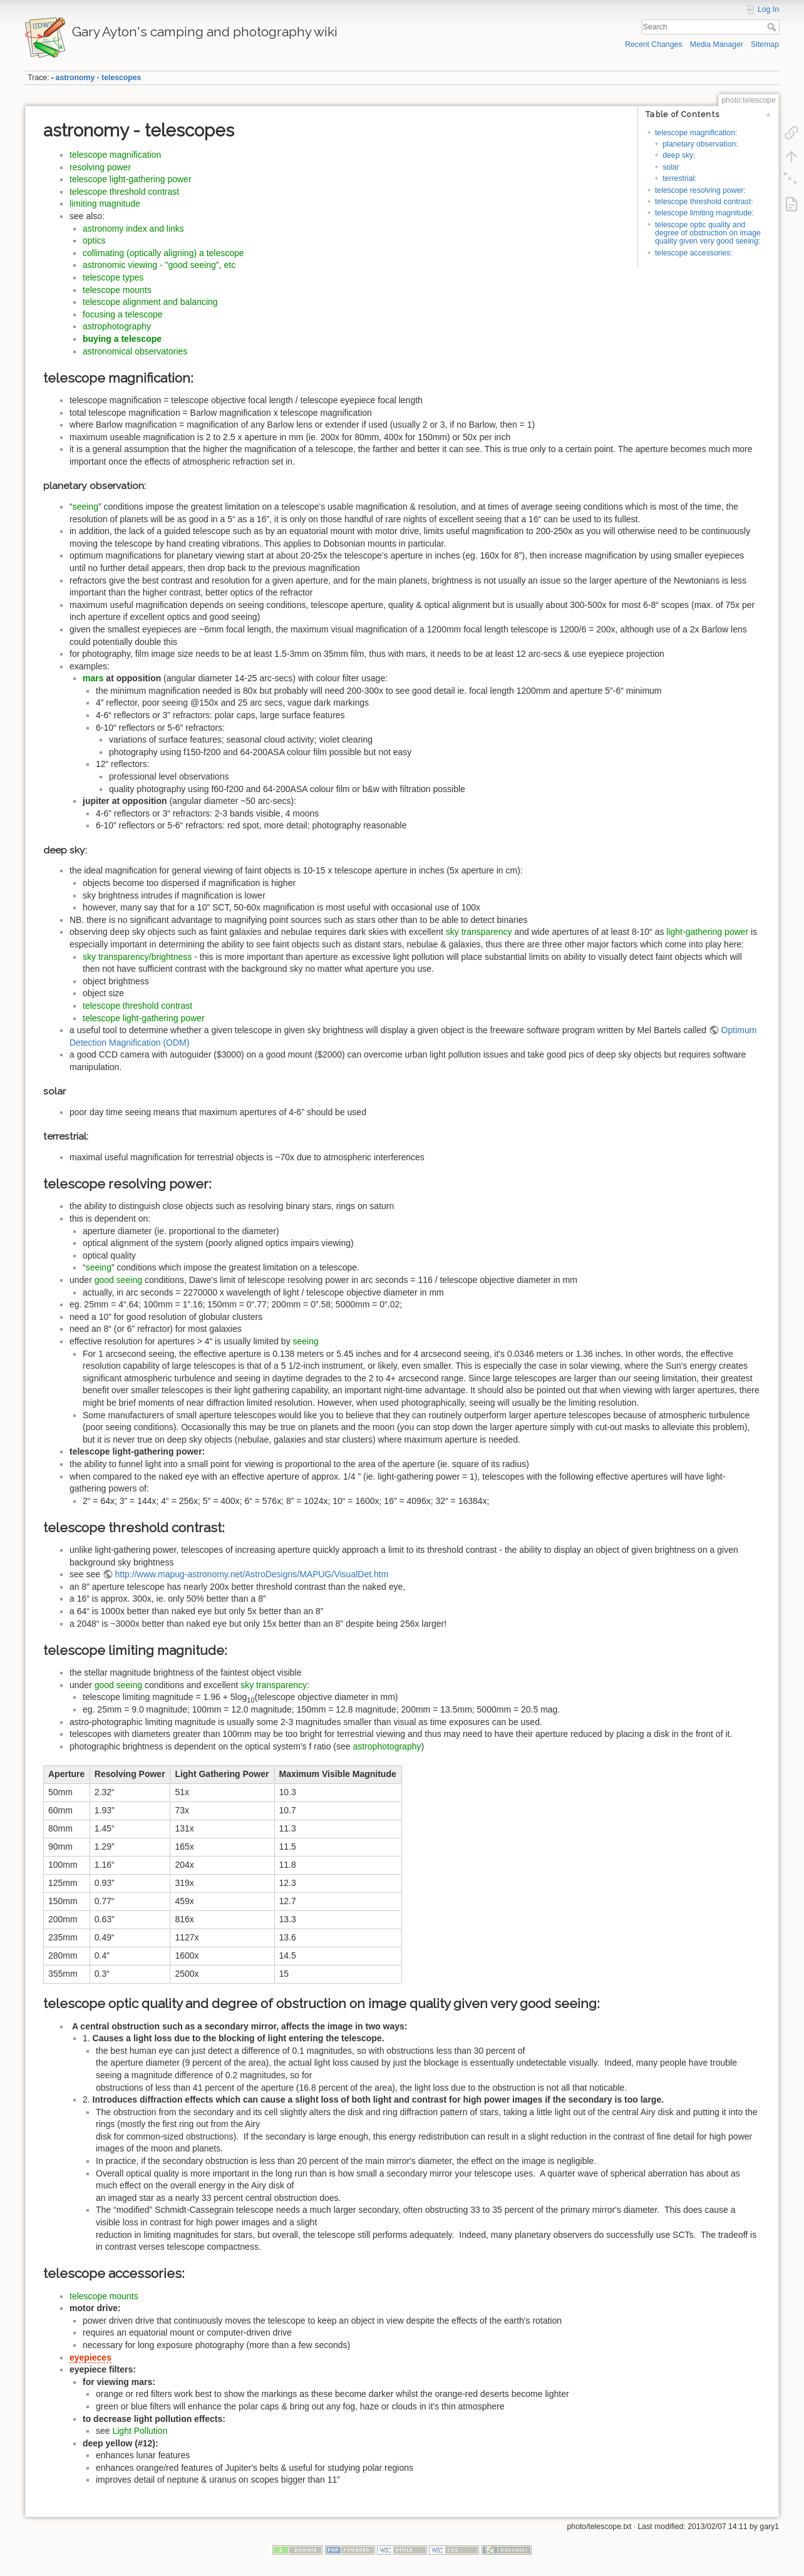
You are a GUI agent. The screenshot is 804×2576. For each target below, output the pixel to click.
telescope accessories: (694, 253)
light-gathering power (707, 932)
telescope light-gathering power (131, 179)
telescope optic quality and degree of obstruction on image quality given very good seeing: (708, 233)
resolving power (100, 167)
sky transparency (479, 932)
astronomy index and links (133, 229)
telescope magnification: (696, 132)
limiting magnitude (105, 203)
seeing (85, 507)
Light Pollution (139, 2431)
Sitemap (765, 44)
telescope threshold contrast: (704, 201)
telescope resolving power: (700, 190)
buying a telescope (122, 339)
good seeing (118, 1280)
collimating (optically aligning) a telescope (163, 253)
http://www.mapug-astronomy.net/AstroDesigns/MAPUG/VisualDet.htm (252, 1574)
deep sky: (678, 155)
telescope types (113, 277)
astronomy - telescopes (99, 77)
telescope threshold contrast (124, 192)
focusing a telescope (123, 314)
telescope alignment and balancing (150, 302)
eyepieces (90, 2357)
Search (773, 27)
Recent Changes (653, 44)
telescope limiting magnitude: (704, 213)
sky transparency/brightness (137, 957)
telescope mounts (117, 290)
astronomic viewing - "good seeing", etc (159, 265)
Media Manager (716, 44)
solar (670, 167)
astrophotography (117, 326)
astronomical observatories (135, 351)
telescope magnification (115, 155)
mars (93, 678)
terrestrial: (679, 178)
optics (94, 240)
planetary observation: (700, 144)
